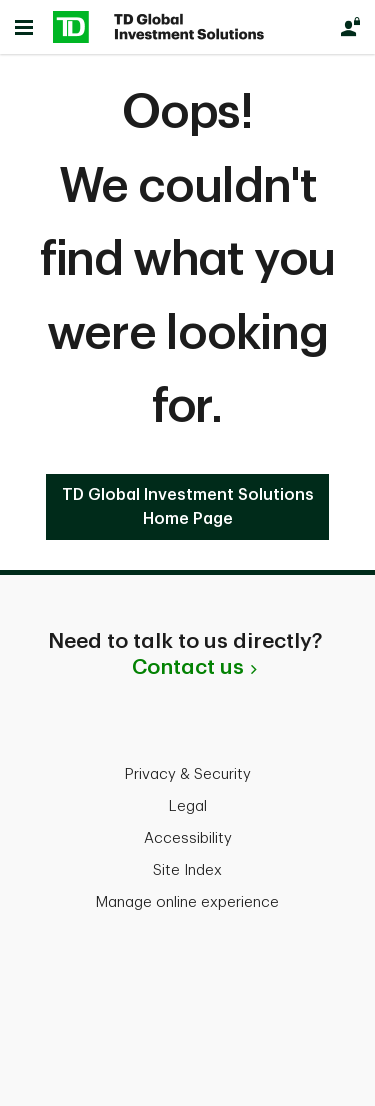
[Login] (350, 27)
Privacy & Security (188, 774)
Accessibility (188, 838)
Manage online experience (187, 902)
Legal (188, 806)
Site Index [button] (187, 870)
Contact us (188, 667)
